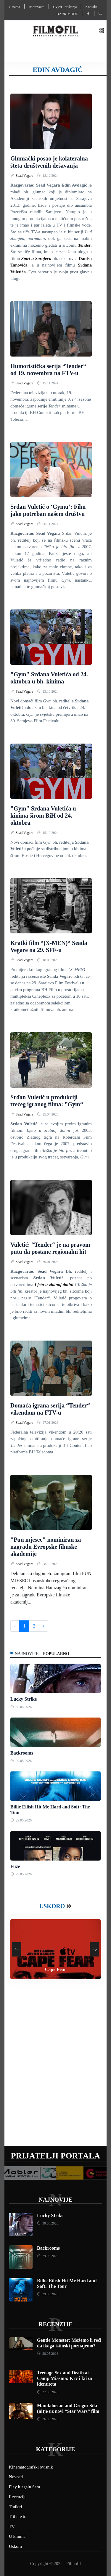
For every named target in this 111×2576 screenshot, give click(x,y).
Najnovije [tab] (26, 1653)
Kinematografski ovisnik (31, 2467)
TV (12, 2526)
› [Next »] (43, 1625)
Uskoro (52, 1906)
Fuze (15, 1866)
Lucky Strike (23, 1699)
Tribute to (17, 2516)
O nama (14, 7)
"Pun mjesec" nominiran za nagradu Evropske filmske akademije (45, 1546)
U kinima (17, 2536)
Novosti (16, 2476)
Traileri (15, 2506)
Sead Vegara (25, 176)
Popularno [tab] (56, 1653)
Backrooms (21, 1752)
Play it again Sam (24, 2486)
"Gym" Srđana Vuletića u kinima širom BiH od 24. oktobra (43, 815)
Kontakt (91, 7)
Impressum (36, 7)
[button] (101, 31)
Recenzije (55, 2324)
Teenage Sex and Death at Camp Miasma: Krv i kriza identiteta (64, 2378)
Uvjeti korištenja (65, 7)
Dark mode (67, 14)
